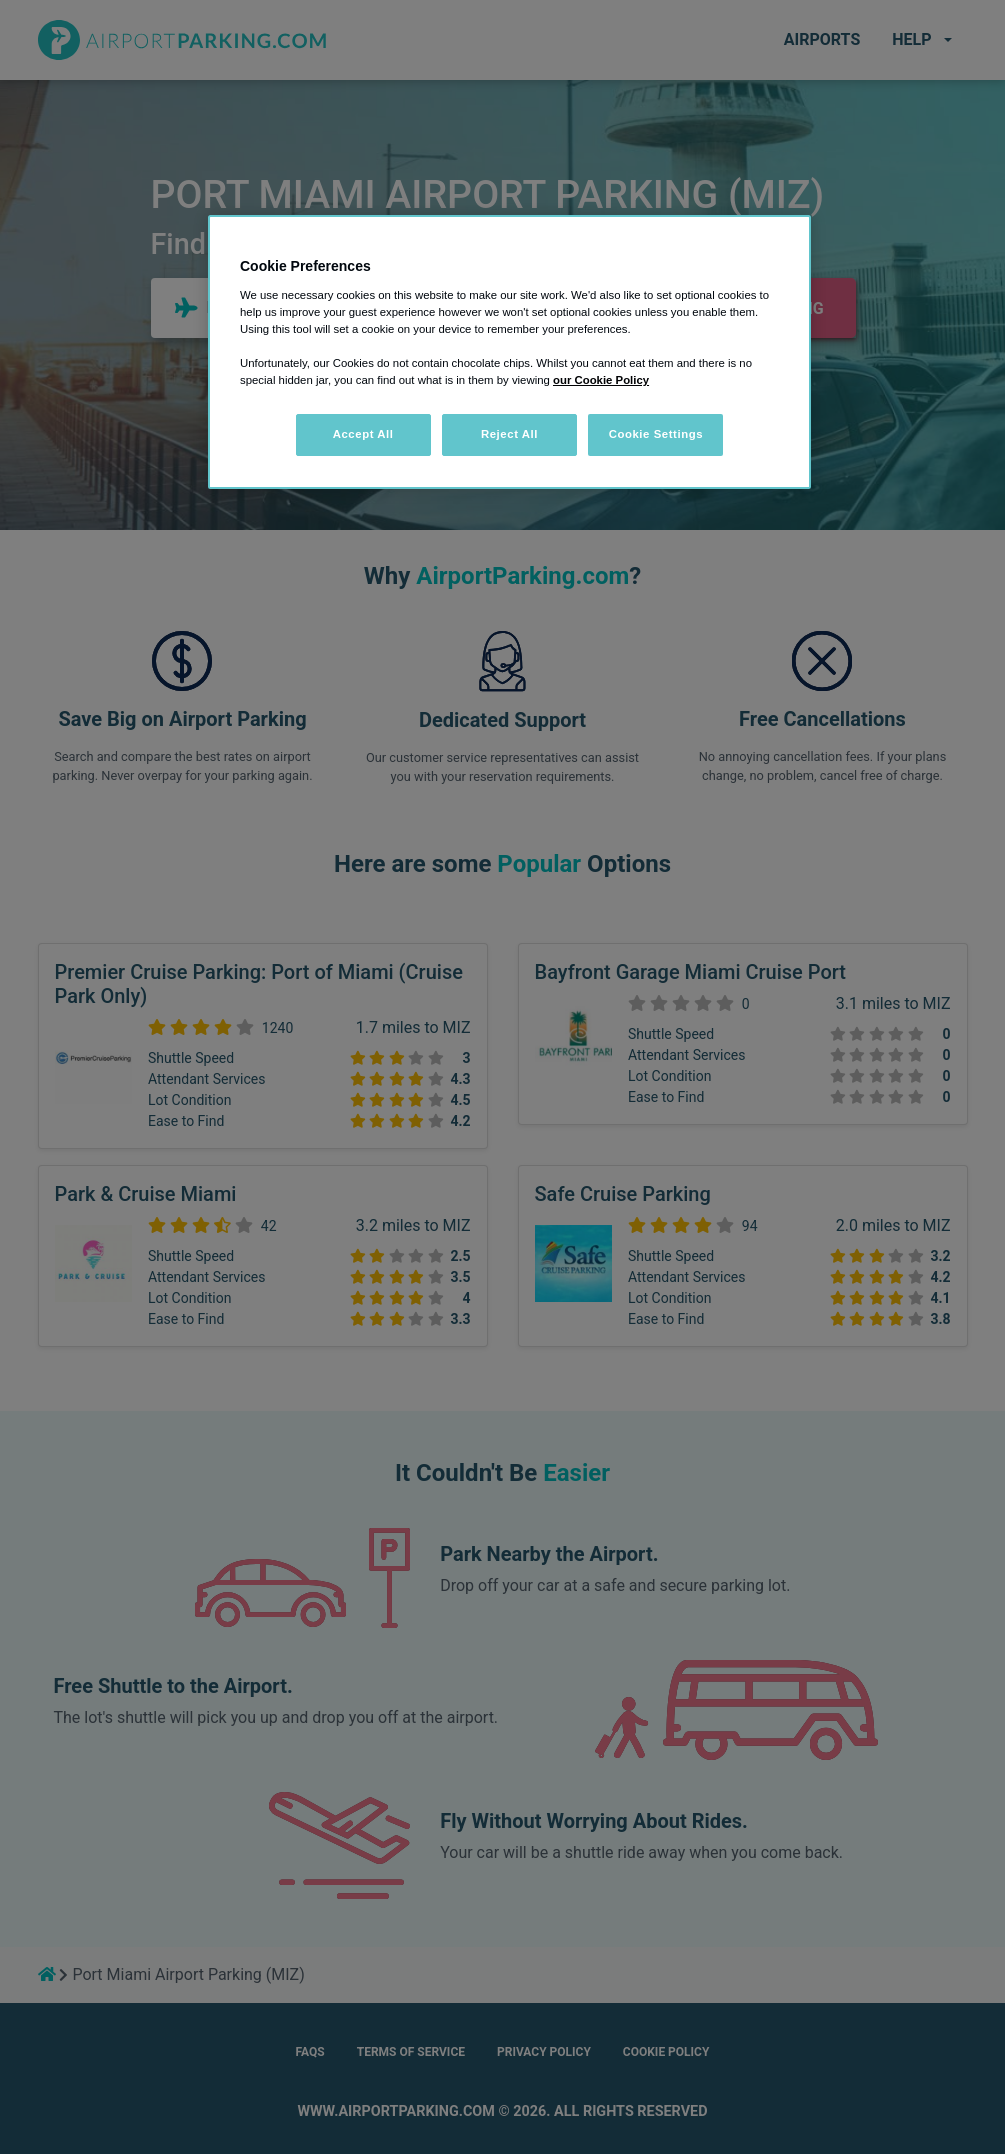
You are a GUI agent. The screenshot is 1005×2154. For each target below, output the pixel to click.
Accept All (363, 434)
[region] (509, 352)
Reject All (509, 434)
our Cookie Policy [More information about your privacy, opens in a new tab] (601, 380)
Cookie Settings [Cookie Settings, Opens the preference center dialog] (656, 434)
